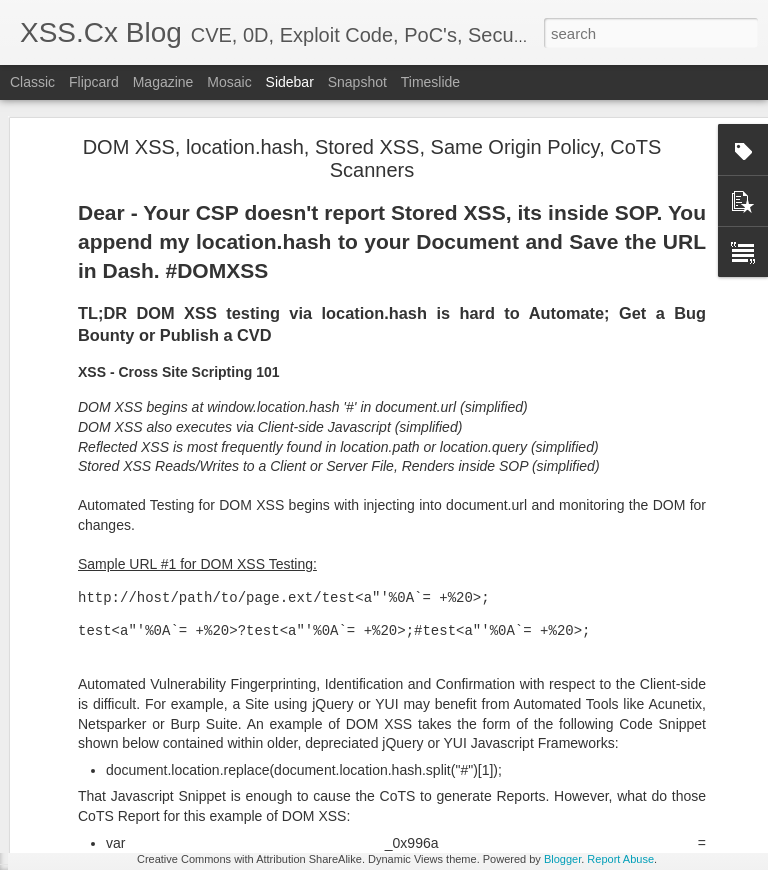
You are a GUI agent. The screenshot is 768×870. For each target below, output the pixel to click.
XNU (590, 775)
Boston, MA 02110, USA (514, 749)
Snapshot (357, 82)
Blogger (562, 859)
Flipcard (94, 82)
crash (429, 775)
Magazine (163, 82)
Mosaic (229, 82)
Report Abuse (620, 859)
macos (474, 775)
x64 (556, 775)
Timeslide (430, 82)
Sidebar (290, 82)
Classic (32, 82)
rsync (519, 775)
